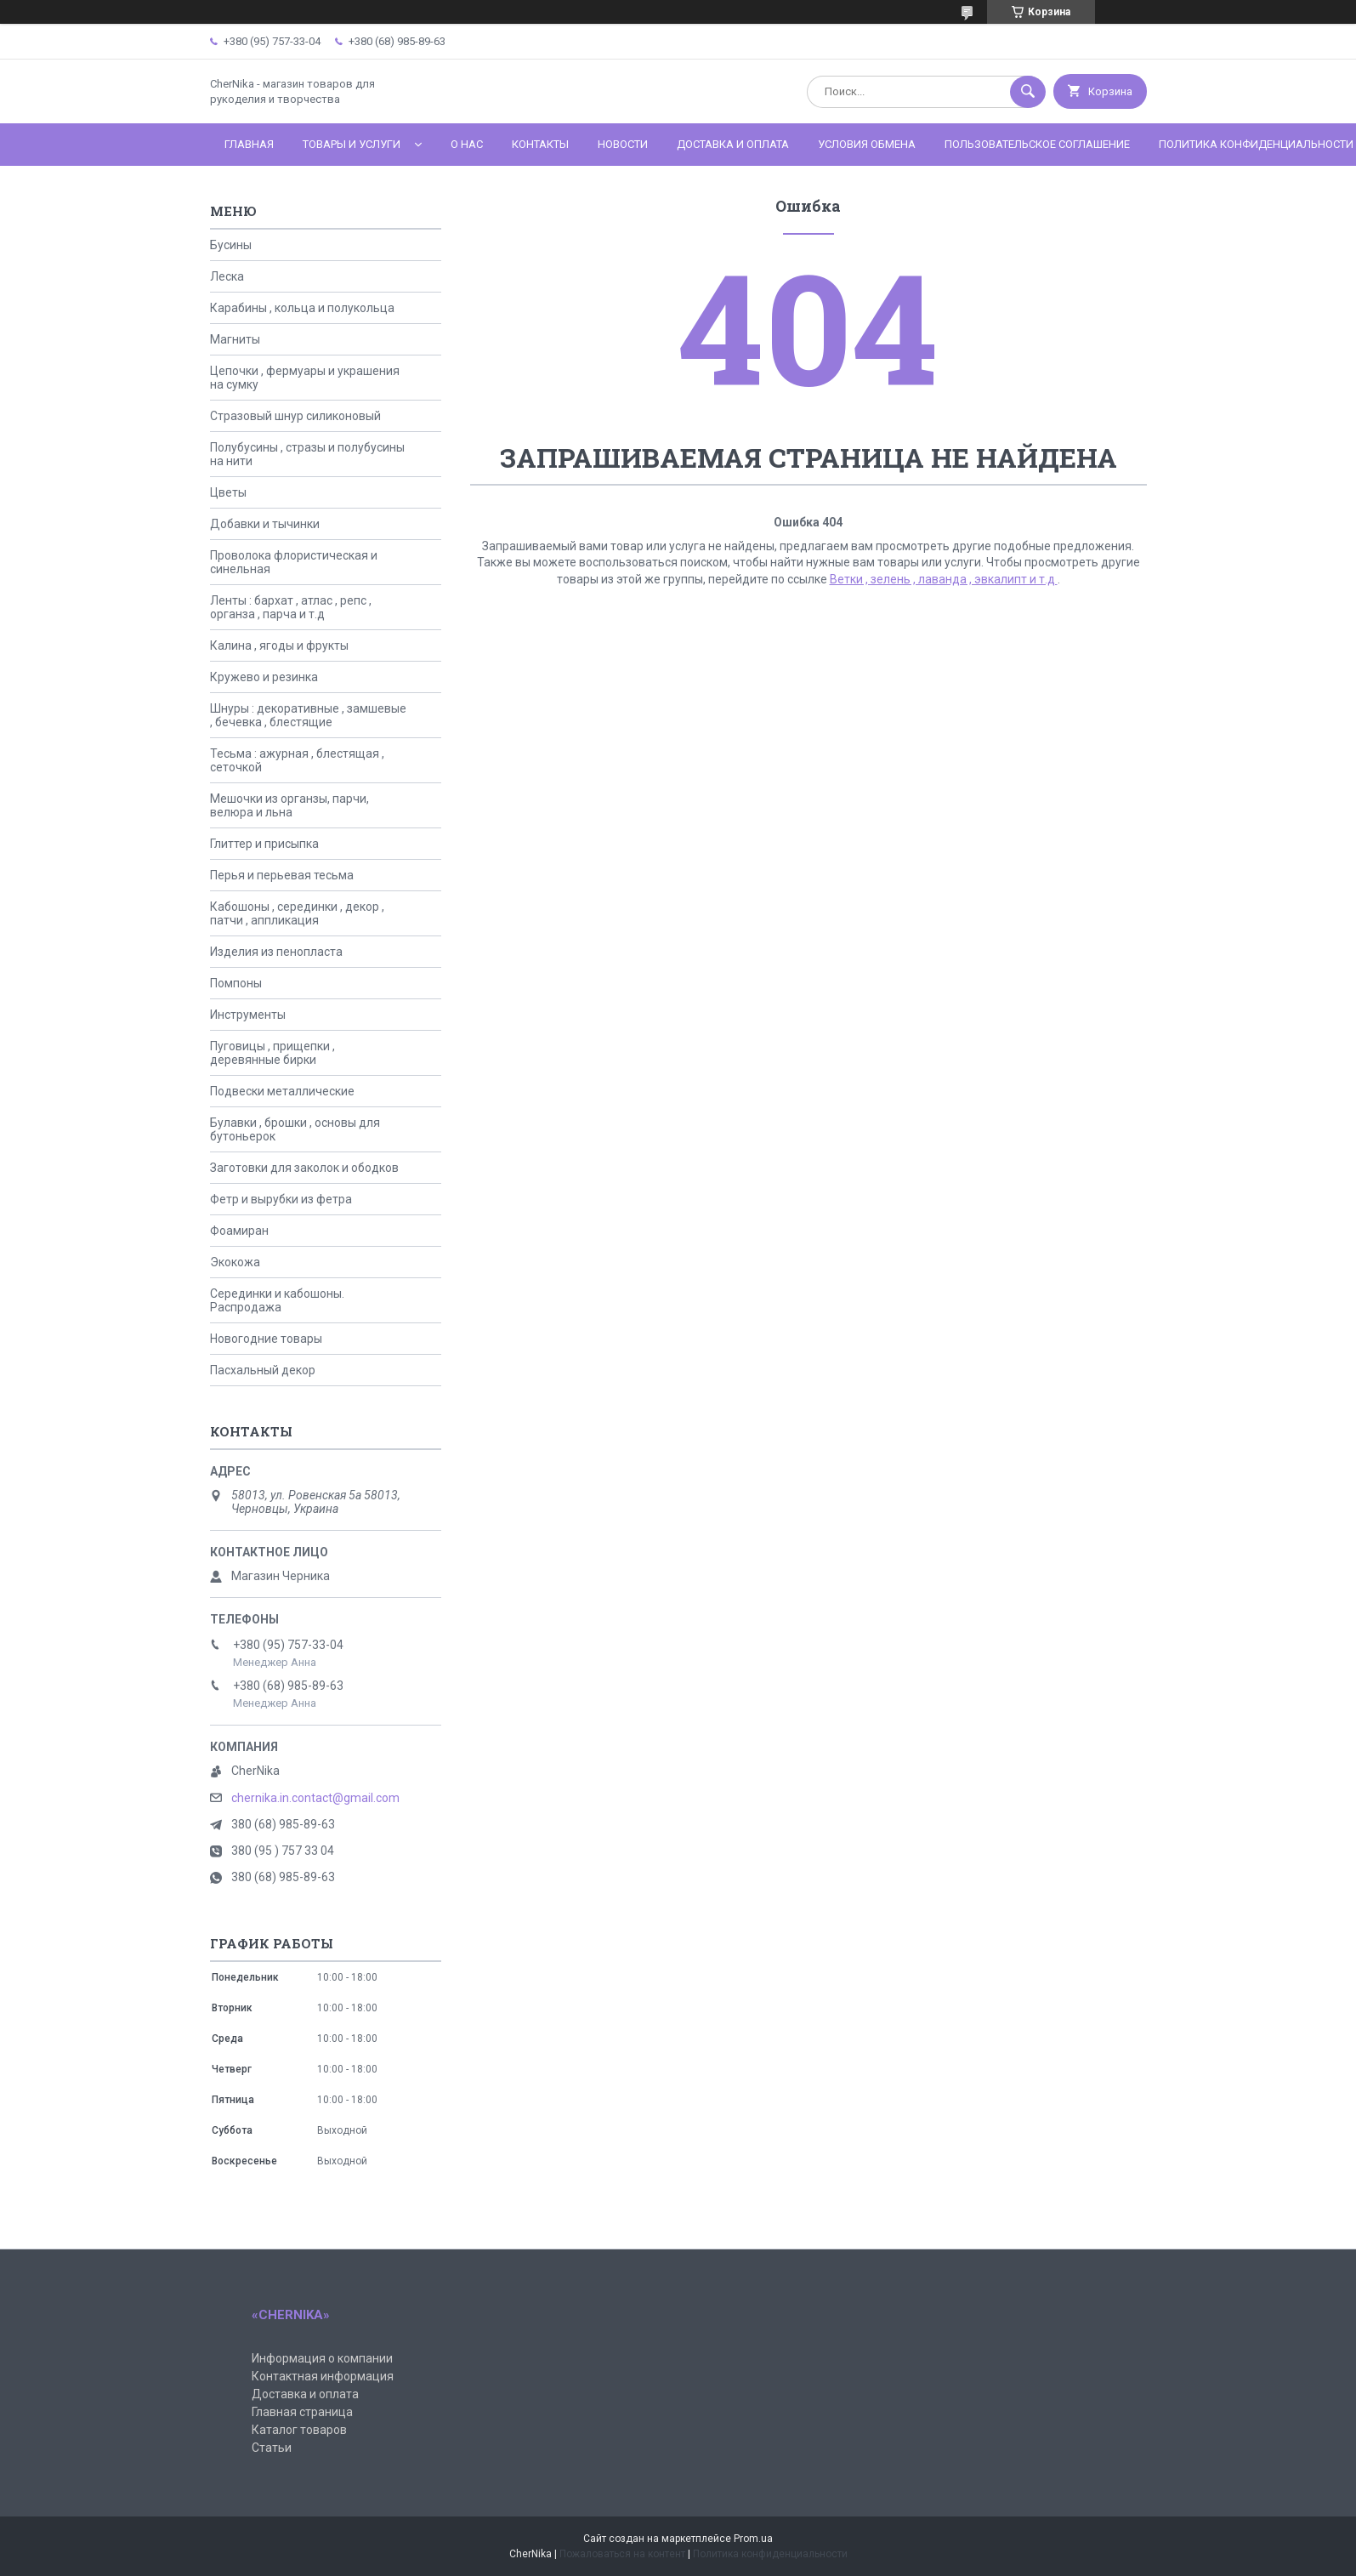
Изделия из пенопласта (276, 951)
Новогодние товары (266, 1338)
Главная (249, 144)
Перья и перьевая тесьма (282, 875)
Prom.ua (753, 2539)
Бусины (231, 245)
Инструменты (248, 1014)
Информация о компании (322, 2358)
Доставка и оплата (733, 144)
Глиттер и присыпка (264, 843)
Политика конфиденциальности (770, 2554)
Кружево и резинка (264, 677)
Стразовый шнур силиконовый (295, 416)
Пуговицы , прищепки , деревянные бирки (272, 1052)
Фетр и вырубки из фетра (281, 1199)
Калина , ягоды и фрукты (279, 645)
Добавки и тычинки (265, 524)
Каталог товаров (299, 2430)
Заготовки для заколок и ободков (304, 1167)
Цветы (228, 492)
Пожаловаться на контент (622, 2554)
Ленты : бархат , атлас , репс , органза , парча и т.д (291, 607)
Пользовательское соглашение (1037, 144)
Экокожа (235, 1262)
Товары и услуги (351, 144)
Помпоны (236, 983)
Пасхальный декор (262, 1370)
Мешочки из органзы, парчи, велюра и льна (289, 805)
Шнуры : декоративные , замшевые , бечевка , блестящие (308, 715)
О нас (467, 144)
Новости (623, 144)
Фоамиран (239, 1230)
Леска (227, 276)
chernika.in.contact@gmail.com (315, 1798)
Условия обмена (867, 144)
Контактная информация (323, 2376)
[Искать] (1028, 92)
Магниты (235, 339)
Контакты (540, 144)
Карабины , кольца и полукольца (302, 308)
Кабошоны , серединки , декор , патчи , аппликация (297, 913)
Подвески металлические (282, 1091)
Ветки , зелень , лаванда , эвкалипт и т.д (944, 579)
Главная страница (302, 2412)
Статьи (272, 2447)
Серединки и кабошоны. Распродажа (277, 1300)
